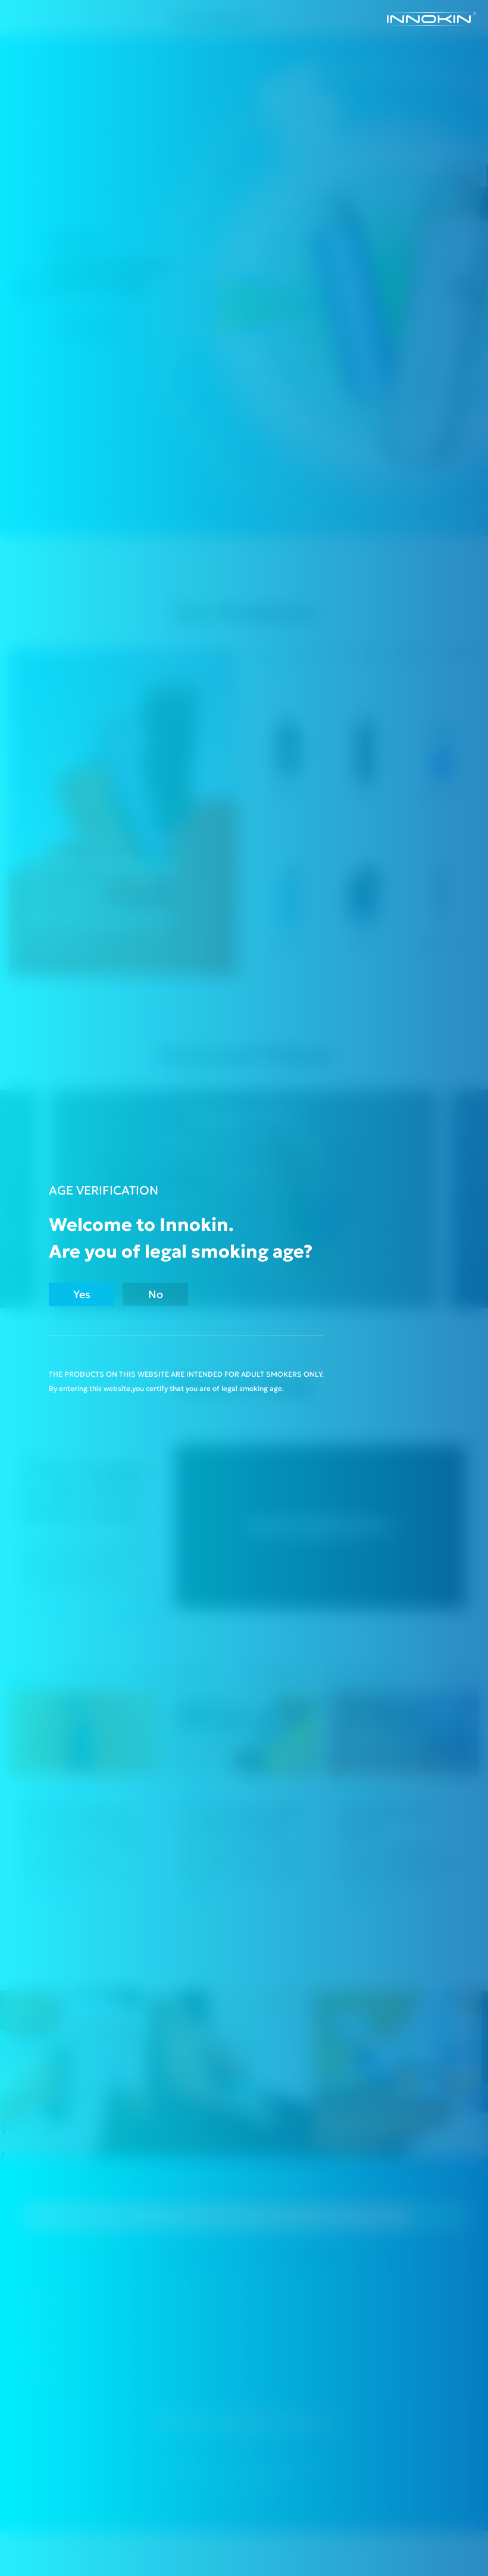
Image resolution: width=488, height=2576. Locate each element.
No (155, 1294)
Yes (81, 1294)
